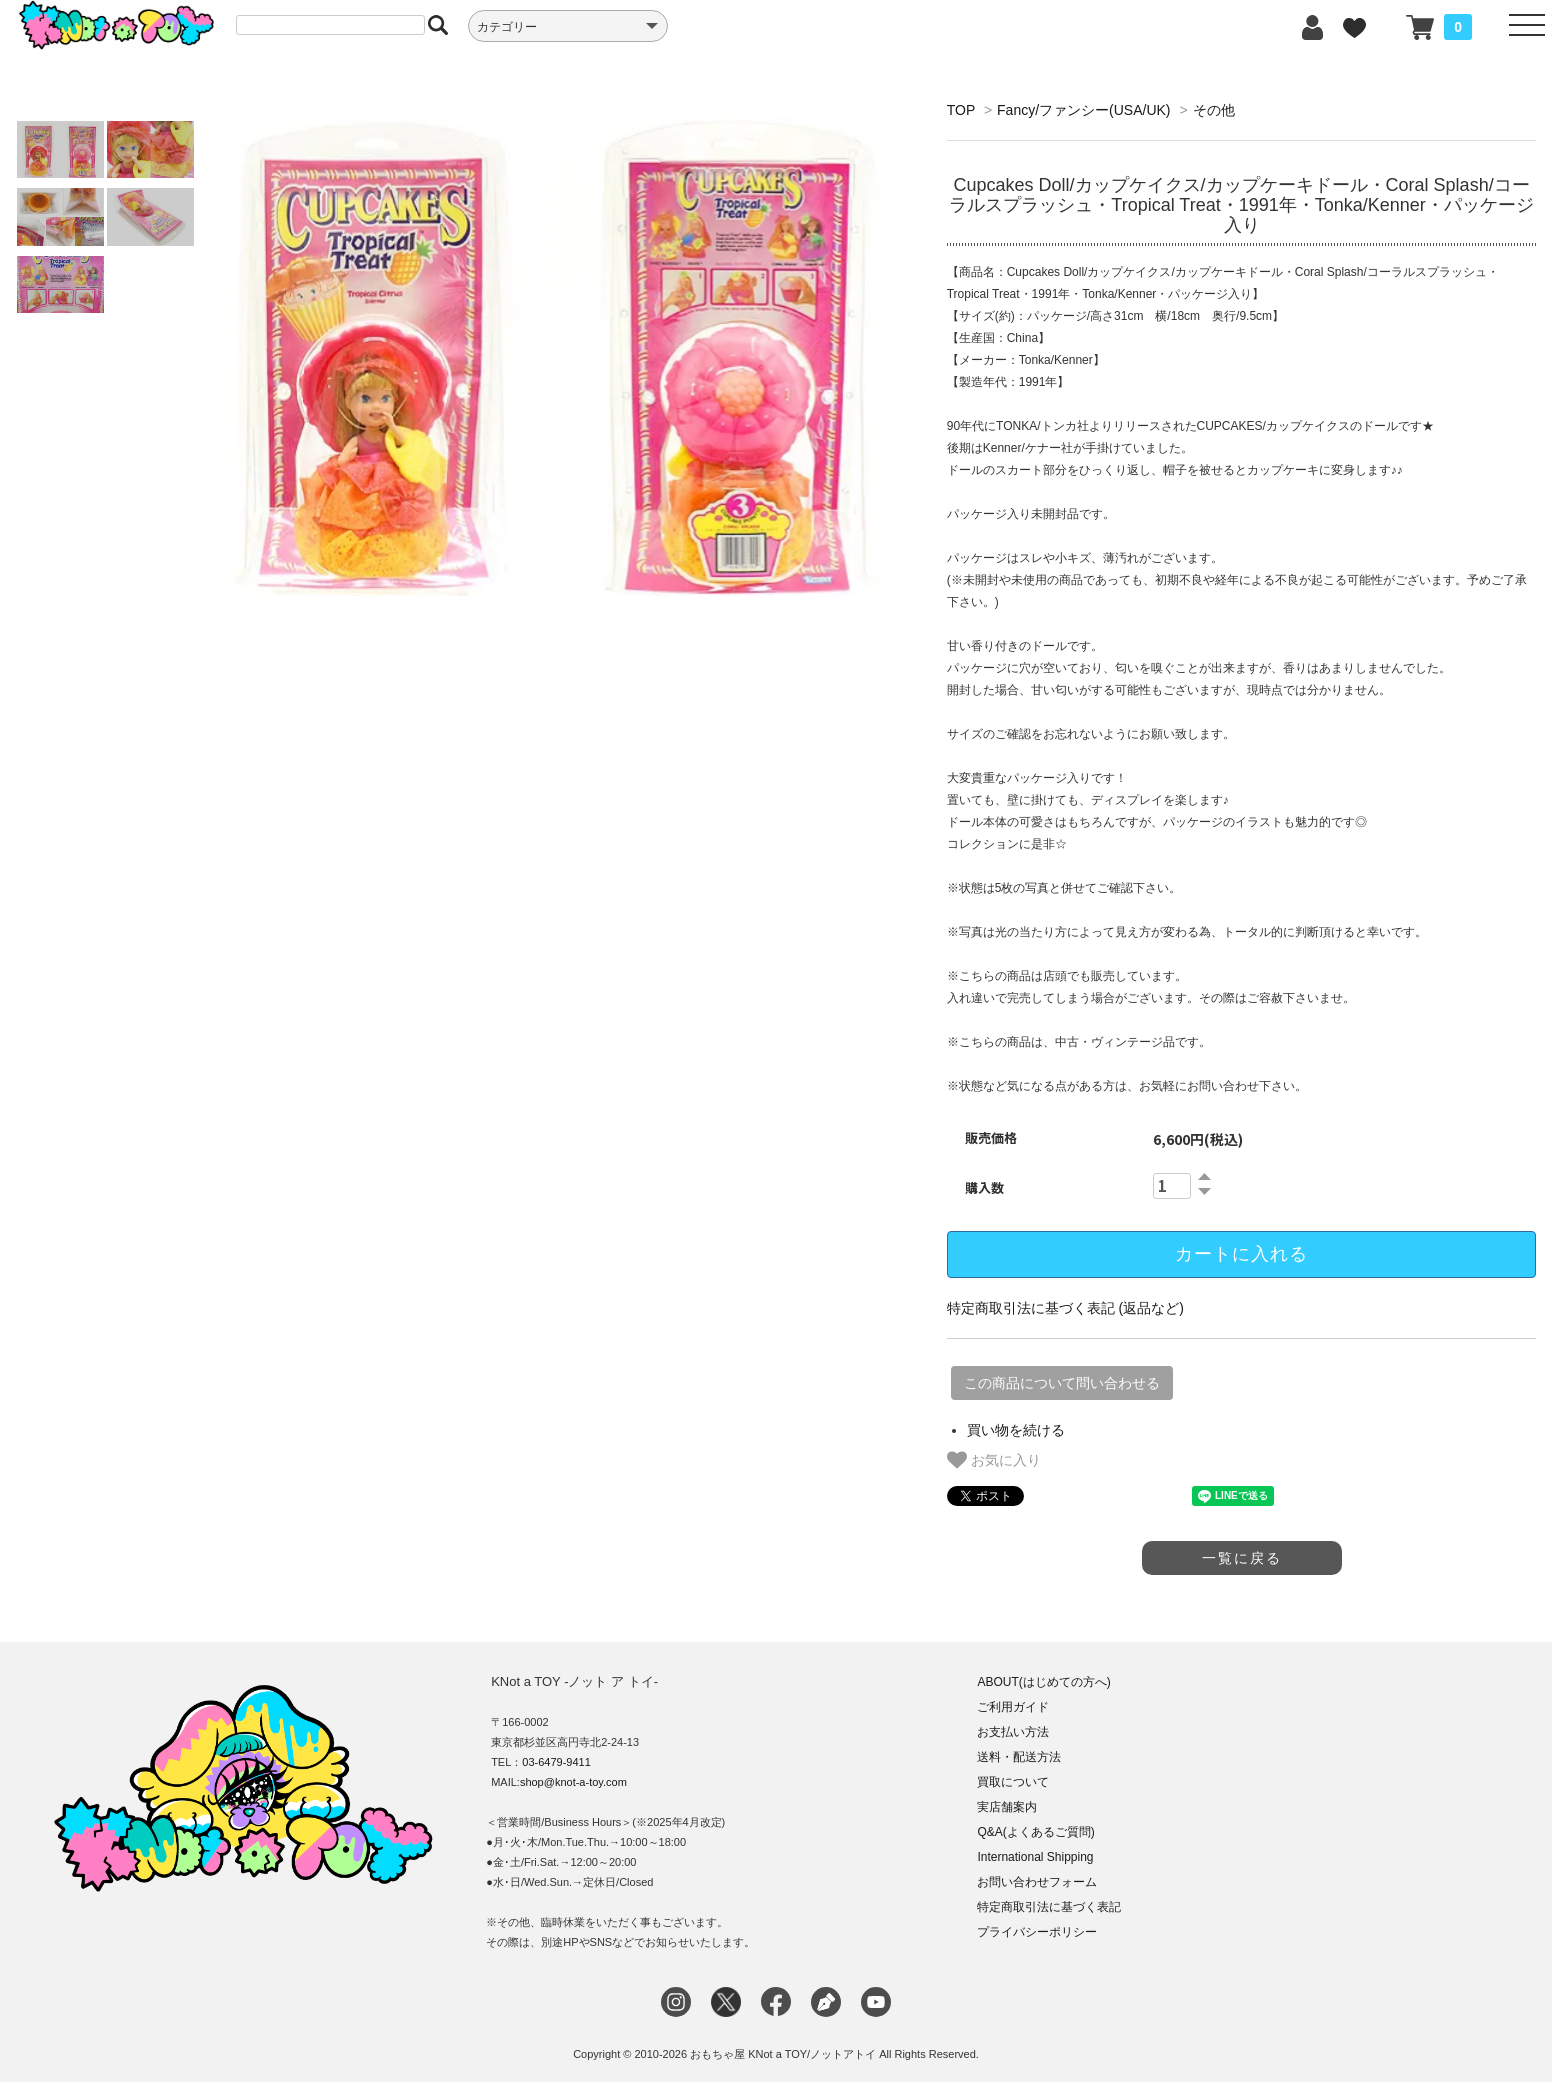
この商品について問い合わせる (1062, 1383)
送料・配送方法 (1019, 1757)
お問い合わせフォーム (1037, 1882)
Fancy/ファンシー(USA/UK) (1083, 110)
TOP (961, 110)
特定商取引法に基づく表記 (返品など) (1065, 1308)
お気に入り (994, 1460)
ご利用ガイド (1013, 1707)
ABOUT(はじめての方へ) (1043, 1682)
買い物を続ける (1016, 1430)
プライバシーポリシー (1037, 1932)
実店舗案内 (1007, 1807)
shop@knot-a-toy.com (573, 1782)
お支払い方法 (1013, 1732)
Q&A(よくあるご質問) (1035, 1832)
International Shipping (1035, 1857)
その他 (1214, 110)
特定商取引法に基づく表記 (1049, 1907)
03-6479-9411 (556, 1762)
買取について (1013, 1782)
